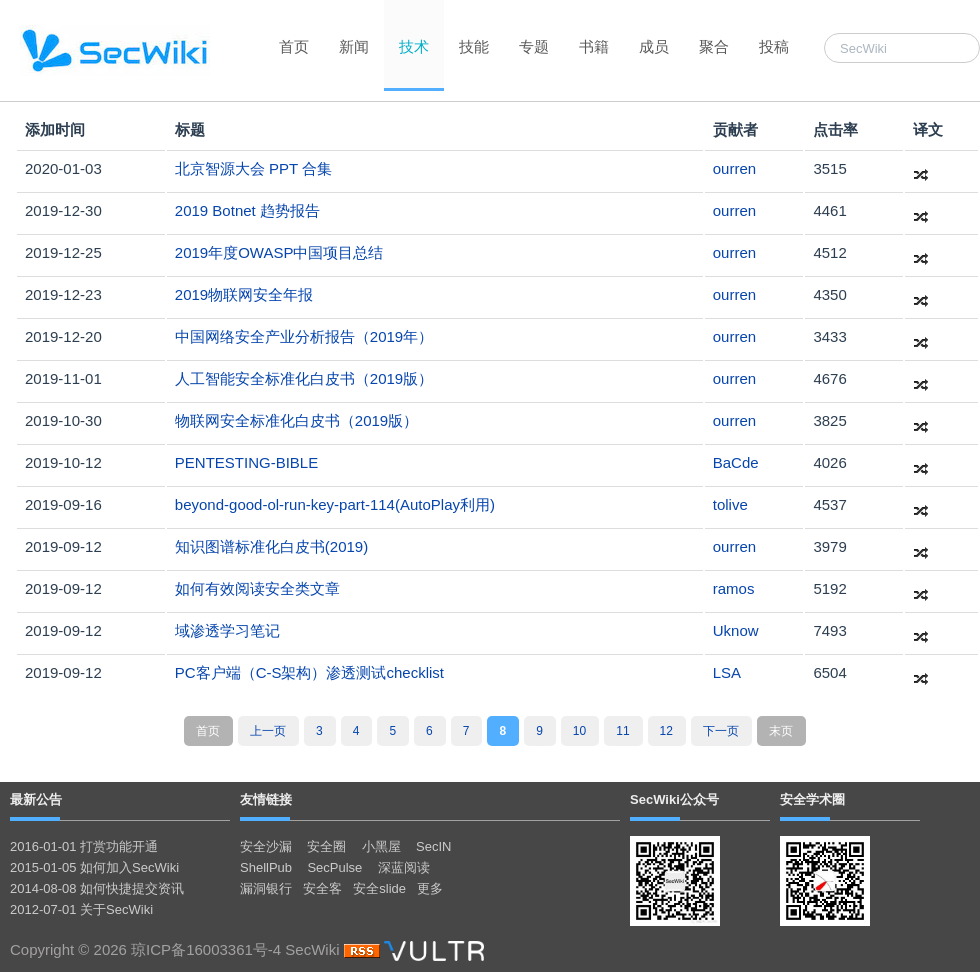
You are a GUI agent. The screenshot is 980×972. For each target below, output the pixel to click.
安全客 (322, 888)
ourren (734, 168)
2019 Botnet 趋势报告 (247, 210)
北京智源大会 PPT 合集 (253, 168)
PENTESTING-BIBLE (246, 462)
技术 (414, 46)
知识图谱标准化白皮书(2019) (271, 546)
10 (579, 731)
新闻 (354, 46)
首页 (294, 46)
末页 (781, 731)
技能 (474, 46)
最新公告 (36, 799)
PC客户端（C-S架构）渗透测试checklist (309, 672)
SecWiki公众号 (674, 799)
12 (666, 731)
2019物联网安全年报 (244, 294)
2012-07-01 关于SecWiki (81, 909)
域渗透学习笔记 (227, 630)
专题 (534, 46)
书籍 (594, 46)
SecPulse (334, 867)
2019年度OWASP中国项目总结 (279, 252)
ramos (734, 588)
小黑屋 (381, 846)
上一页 (268, 731)
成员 (654, 46)
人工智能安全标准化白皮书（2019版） (304, 378)
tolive (730, 504)
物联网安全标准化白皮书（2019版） (296, 420)
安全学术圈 (812, 799)
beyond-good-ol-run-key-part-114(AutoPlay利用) (335, 504)
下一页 (721, 731)
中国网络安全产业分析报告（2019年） (304, 336)
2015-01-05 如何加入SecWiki (94, 867)
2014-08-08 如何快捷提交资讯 (97, 888)
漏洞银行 (266, 888)
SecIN (433, 846)
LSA (727, 672)
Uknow (736, 630)
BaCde (736, 462)
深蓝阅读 (404, 867)
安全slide (379, 888)
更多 (430, 888)
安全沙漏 (266, 846)
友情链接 (266, 799)
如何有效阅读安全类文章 (257, 588)
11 (622, 731)
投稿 (774, 46)
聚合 (714, 46)
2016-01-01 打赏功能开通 (84, 846)
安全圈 (326, 846)
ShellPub (266, 867)
